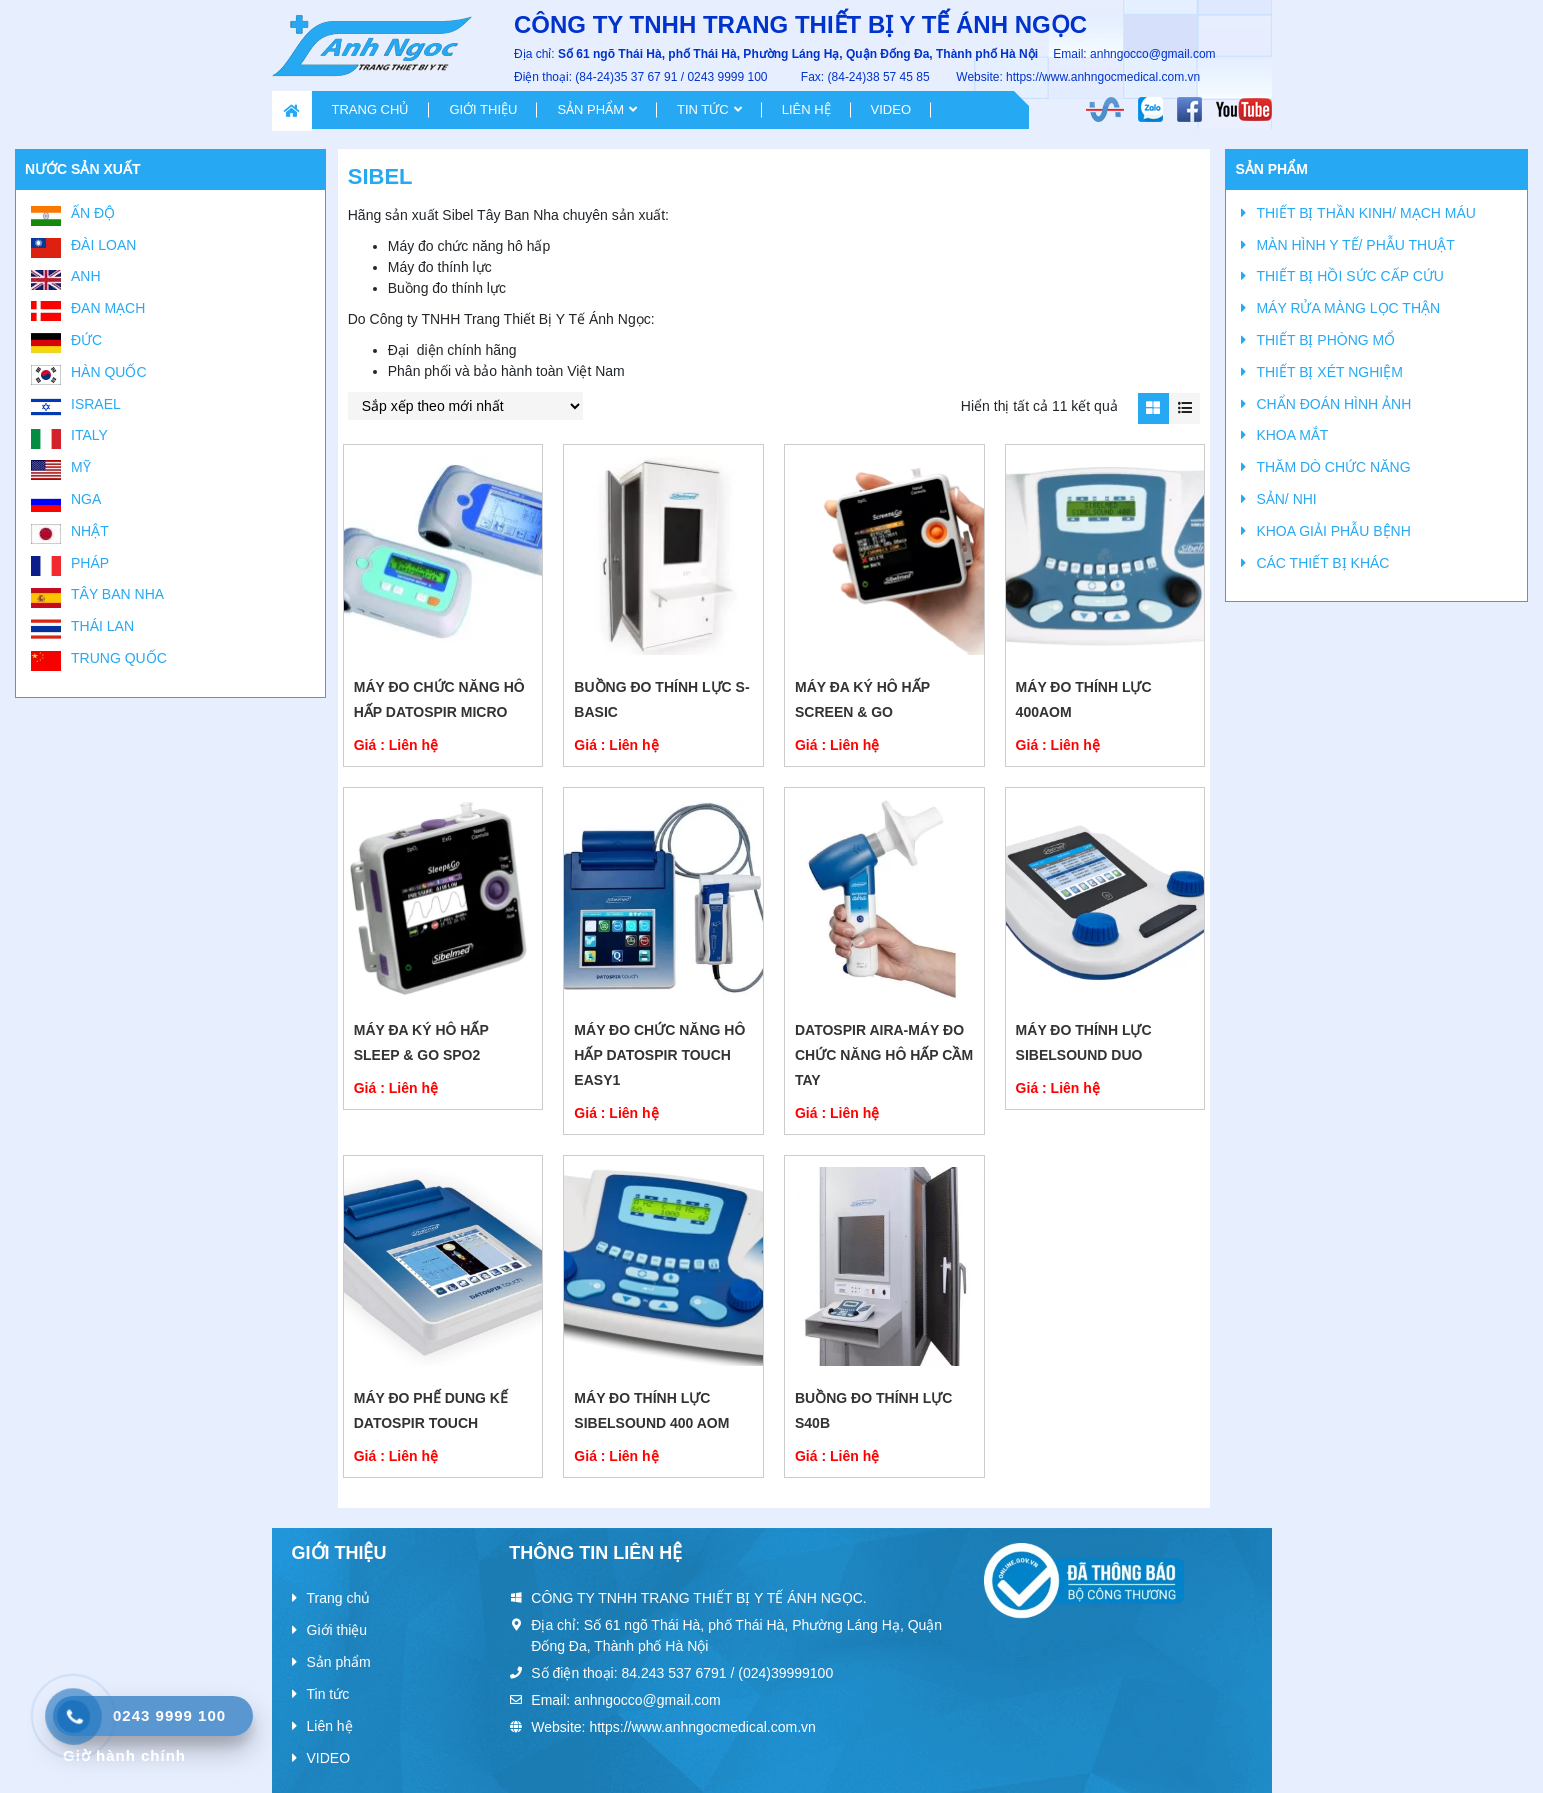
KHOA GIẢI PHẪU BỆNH (1333, 531)
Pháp (90, 563)
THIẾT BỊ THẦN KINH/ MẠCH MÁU (1366, 213)
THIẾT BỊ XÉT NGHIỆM (1329, 372)
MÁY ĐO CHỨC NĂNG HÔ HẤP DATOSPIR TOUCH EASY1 (659, 1055)
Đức (86, 340)
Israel (96, 404)
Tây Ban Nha (117, 594)
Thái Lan (102, 626)
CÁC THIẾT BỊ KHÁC (1322, 563)
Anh (86, 276)
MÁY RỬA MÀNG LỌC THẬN (1348, 308)
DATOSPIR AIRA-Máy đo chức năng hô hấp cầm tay (884, 1055)
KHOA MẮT (1292, 435)
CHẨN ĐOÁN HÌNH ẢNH (1333, 404)
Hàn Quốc (109, 372)
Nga (86, 499)
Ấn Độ (93, 213)
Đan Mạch (108, 308)
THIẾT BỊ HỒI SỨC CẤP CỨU (1350, 276)
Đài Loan (103, 245)
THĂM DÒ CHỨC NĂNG (1333, 467)
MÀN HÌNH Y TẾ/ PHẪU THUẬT (1355, 245)
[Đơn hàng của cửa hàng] (465, 406)
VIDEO (891, 109)
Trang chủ (371, 109)
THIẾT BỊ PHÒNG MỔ (1325, 340)
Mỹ (81, 467)
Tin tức (703, 109)
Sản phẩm (590, 109)
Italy (89, 435)
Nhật (90, 531)
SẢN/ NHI (1286, 499)
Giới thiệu (483, 109)
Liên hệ (806, 109)
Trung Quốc (119, 658)
